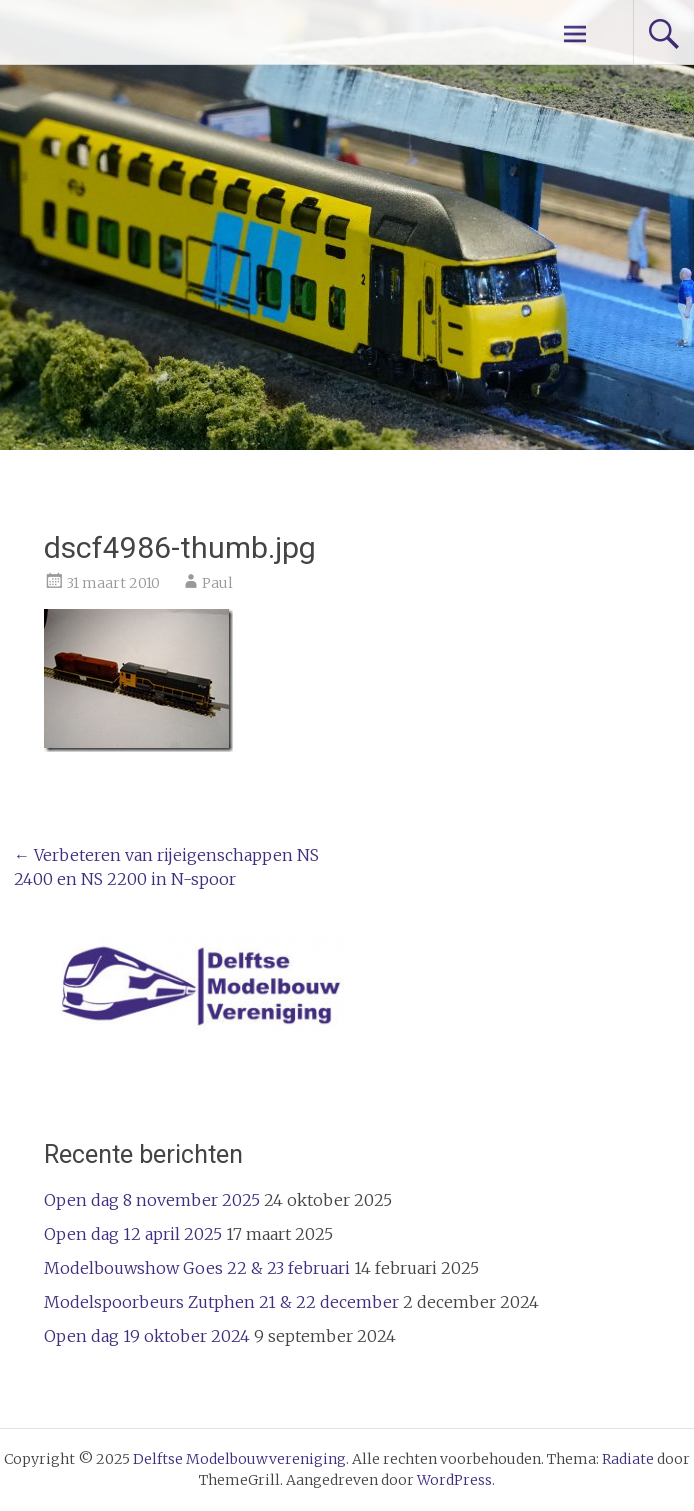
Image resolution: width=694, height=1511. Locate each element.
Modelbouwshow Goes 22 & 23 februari (197, 1268)
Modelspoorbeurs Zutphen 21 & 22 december (221, 1302)
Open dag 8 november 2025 (152, 1200)
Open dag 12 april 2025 (133, 1234)
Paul (217, 583)
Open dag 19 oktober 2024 (147, 1336)
